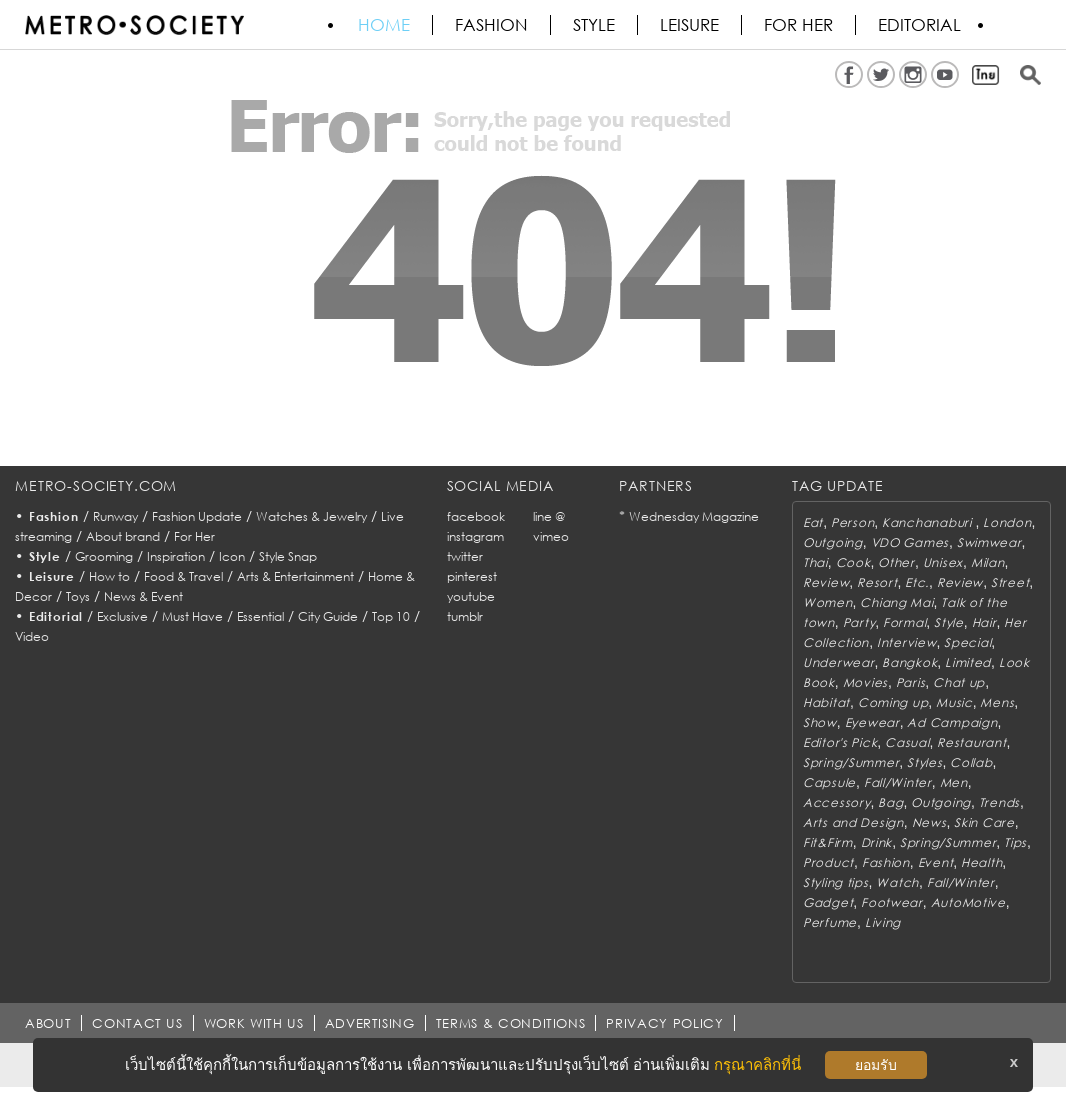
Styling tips (836, 882)
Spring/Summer (851, 762)
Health (981, 862)
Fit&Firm (828, 842)
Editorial (919, 25)
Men (954, 782)
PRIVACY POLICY (664, 1023)
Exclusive (122, 616)
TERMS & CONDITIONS (511, 1023)
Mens (997, 702)
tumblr (465, 616)
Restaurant (971, 742)
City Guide (328, 616)
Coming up (893, 702)
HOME (384, 25)
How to (109, 576)
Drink (877, 842)
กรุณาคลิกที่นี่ (757, 1064)
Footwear (892, 902)
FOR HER (798, 25)
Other (896, 562)
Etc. (917, 582)
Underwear (838, 662)
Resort (877, 582)
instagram (475, 536)
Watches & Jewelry (311, 516)
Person (852, 522)
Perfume (830, 922)
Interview (906, 642)
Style (594, 25)
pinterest (472, 576)
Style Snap (288, 556)
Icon (232, 556)
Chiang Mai (896, 602)
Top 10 (391, 616)
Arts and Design (853, 822)
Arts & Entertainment (295, 576)
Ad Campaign (952, 722)
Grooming (104, 556)
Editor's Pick (840, 742)
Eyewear (872, 722)
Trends (999, 802)
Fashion (491, 25)
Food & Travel (183, 576)
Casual (907, 742)
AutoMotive (968, 902)
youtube (471, 596)
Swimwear (989, 542)
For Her (194, 536)
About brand (123, 536)
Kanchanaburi (928, 522)
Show (820, 722)
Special (967, 642)
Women (828, 602)
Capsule (829, 782)
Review (826, 582)
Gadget (828, 902)
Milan (988, 562)
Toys (78, 596)
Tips (1015, 842)
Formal (904, 622)
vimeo (551, 536)
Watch (897, 882)
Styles (924, 762)
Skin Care (984, 822)
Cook (853, 562)
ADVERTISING (370, 1023)
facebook (476, 516)
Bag (890, 802)
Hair (984, 622)
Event (936, 862)
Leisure (689, 25)
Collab (971, 762)
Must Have (192, 616)
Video (32, 636)
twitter (465, 556)
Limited (968, 662)
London (1007, 522)
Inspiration (176, 556)
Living (883, 922)
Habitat (826, 702)
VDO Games (910, 542)
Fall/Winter (898, 782)
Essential (260, 616)
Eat (813, 522)
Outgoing (833, 542)
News (929, 822)
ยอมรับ (876, 1065)
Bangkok (909, 662)
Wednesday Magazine (694, 516)
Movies (865, 682)
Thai (815, 562)
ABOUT (48, 1023)
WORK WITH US (254, 1023)
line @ (549, 516)
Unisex (943, 562)
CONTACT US (137, 1023)
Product (828, 862)
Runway (115, 516)
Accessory (836, 802)
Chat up (959, 682)
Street (1010, 582)
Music (954, 702)
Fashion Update (197, 516)
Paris (911, 682)
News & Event (143, 596)
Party (859, 622)
